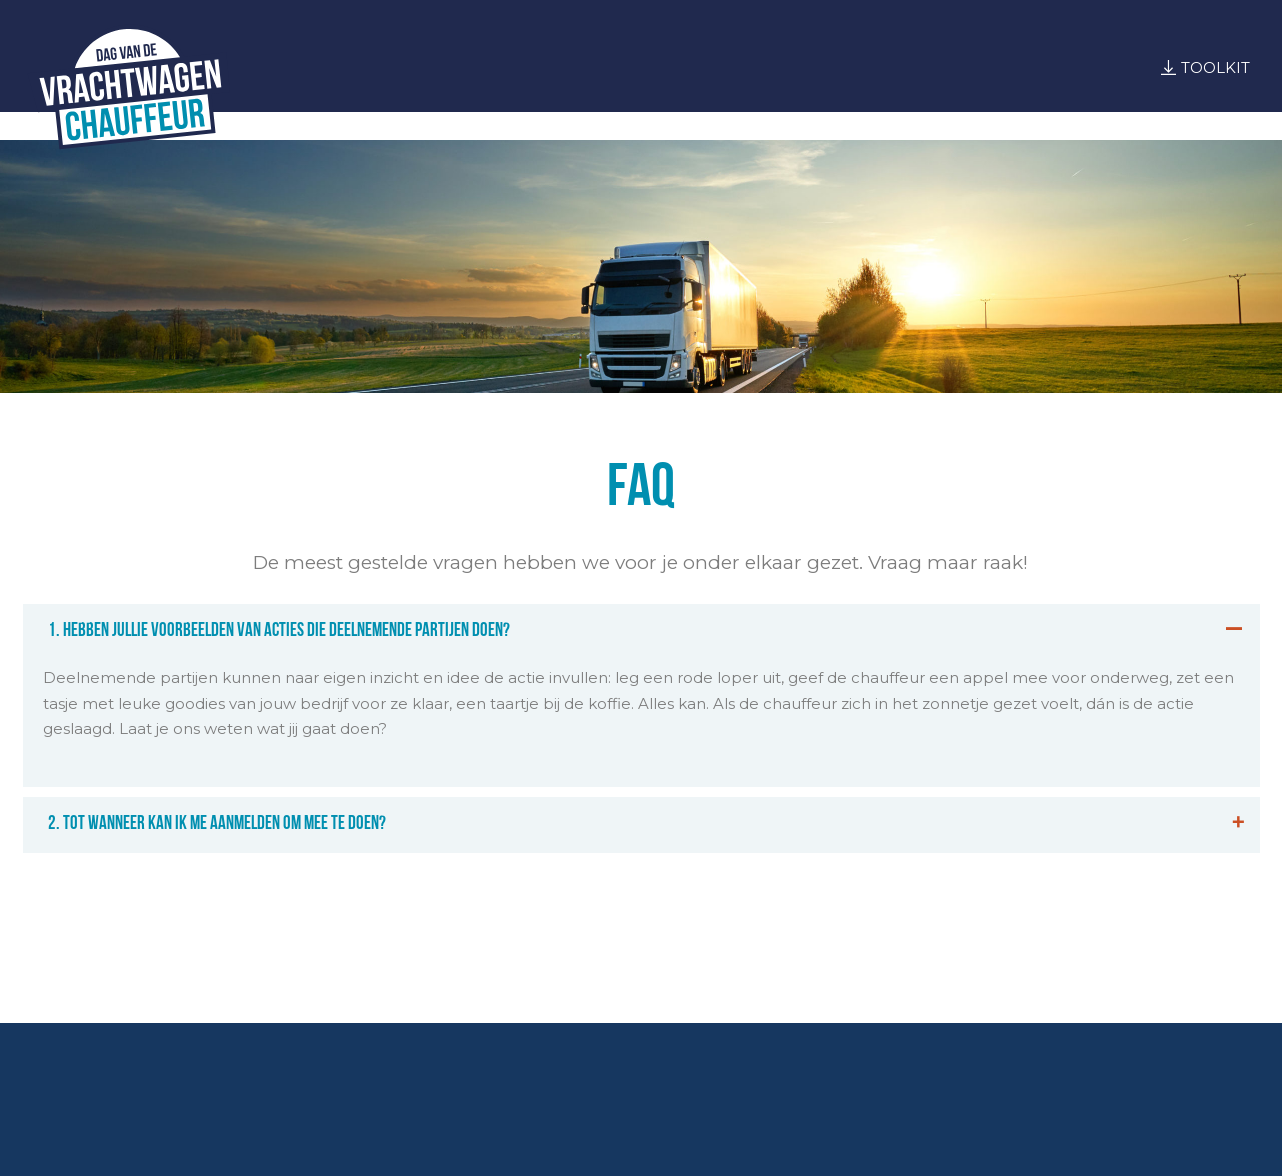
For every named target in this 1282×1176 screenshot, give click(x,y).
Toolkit (1215, 67)
